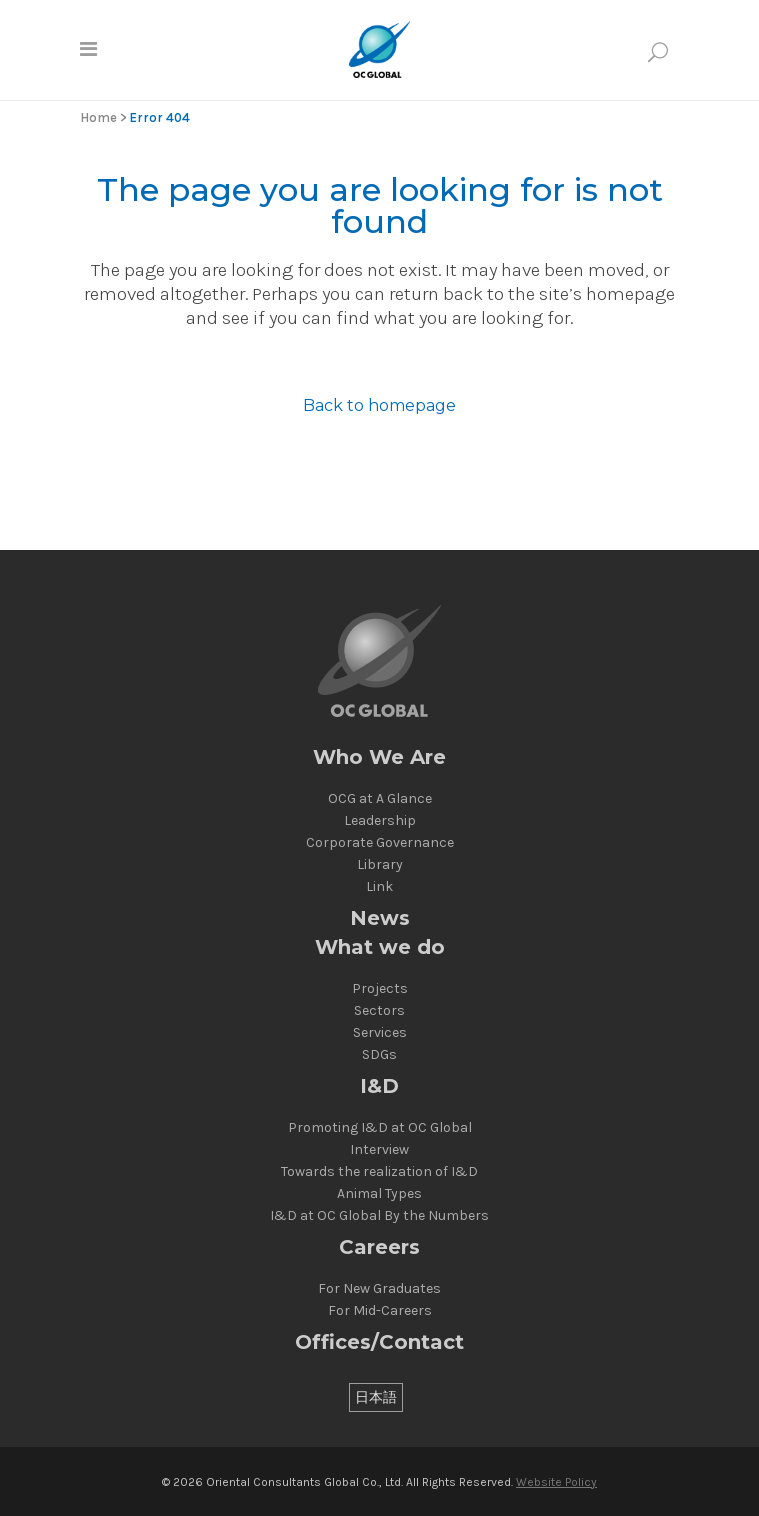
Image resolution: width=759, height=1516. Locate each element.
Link (379, 887)
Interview (379, 1150)
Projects (380, 989)
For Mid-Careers (380, 1311)
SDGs (379, 1055)
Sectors (379, 1011)
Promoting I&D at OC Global (380, 1128)
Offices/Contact (379, 1342)
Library (380, 865)
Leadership (380, 821)
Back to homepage (379, 405)
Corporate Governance (380, 843)
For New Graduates (379, 1289)
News (380, 918)
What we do (380, 947)
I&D (379, 1086)
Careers (379, 1247)
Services (380, 1033)
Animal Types (379, 1194)
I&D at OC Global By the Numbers (379, 1216)
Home (98, 117)
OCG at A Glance (380, 799)
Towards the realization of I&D (379, 1172)
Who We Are (379, 757)
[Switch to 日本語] (376, 1397)
